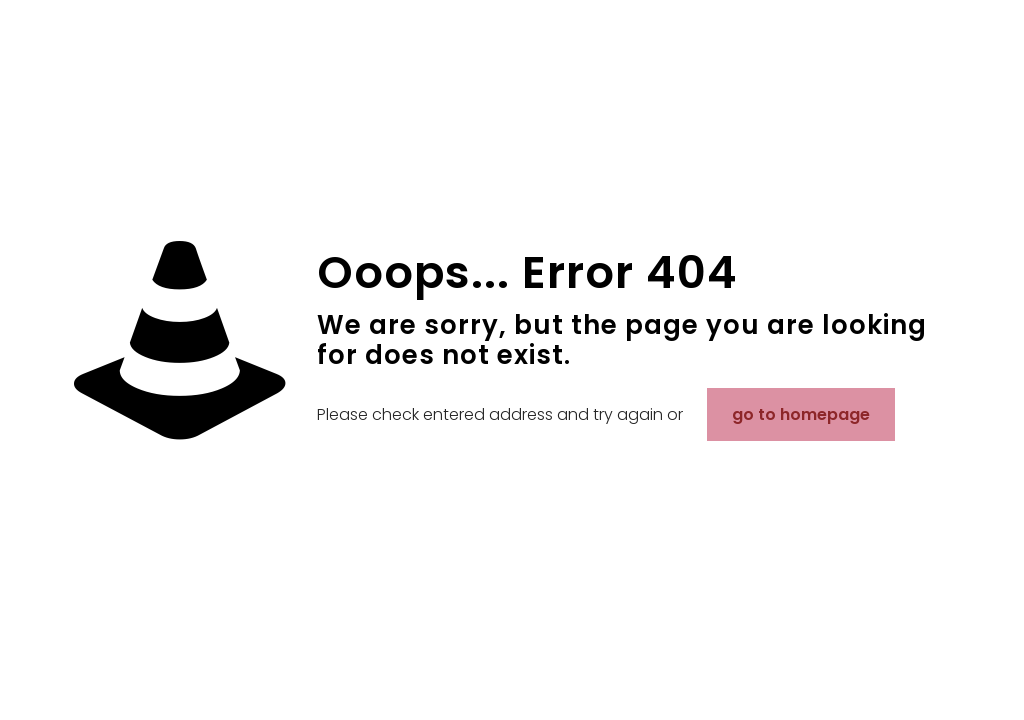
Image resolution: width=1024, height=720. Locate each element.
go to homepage (801, 414)
